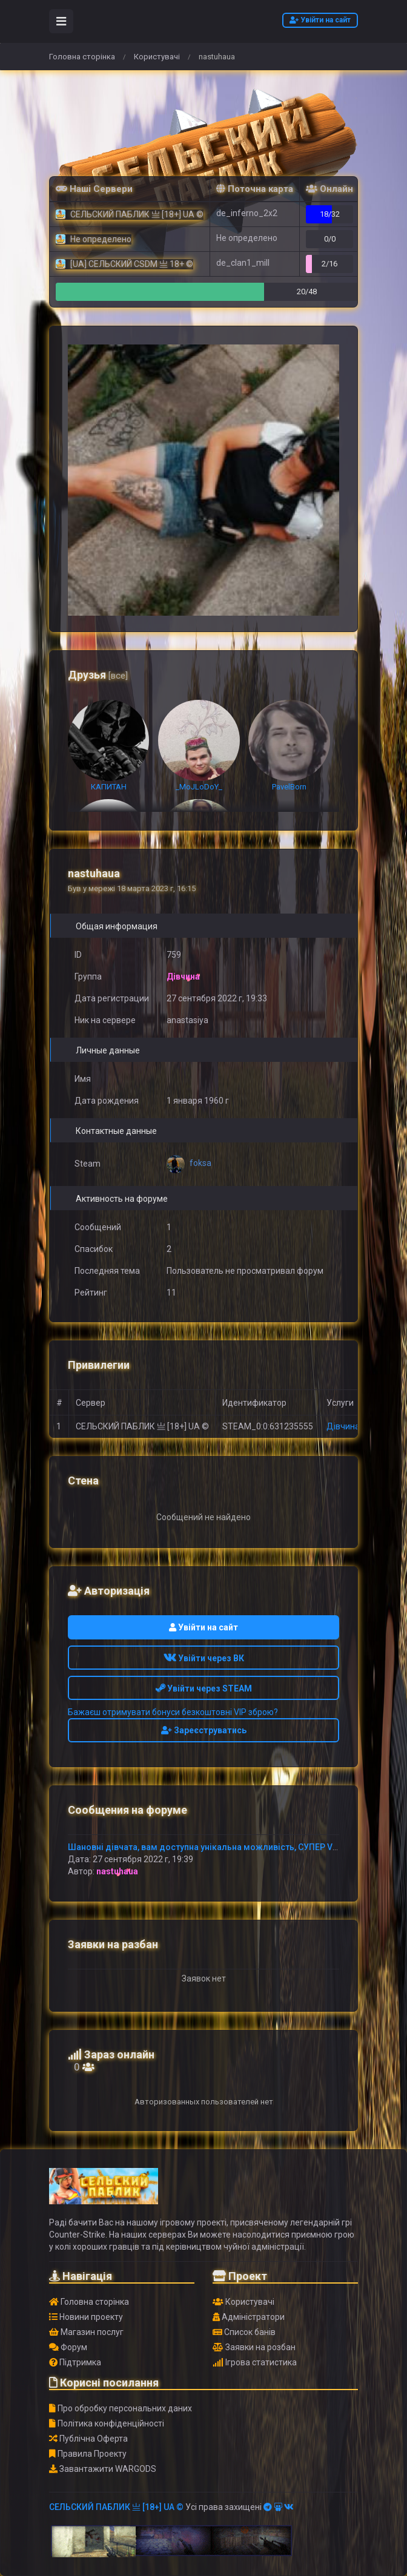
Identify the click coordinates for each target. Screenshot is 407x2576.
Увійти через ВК (204, 1658)
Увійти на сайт (320, 20)
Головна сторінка (82, 56)
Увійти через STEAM (204, 1688)
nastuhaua (117, 1871)
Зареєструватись (204, 1730)
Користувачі (157, 56)
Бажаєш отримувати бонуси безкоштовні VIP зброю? (173, 1712)
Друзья (98, 674)
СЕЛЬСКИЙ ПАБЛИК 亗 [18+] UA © (116, 2507)
